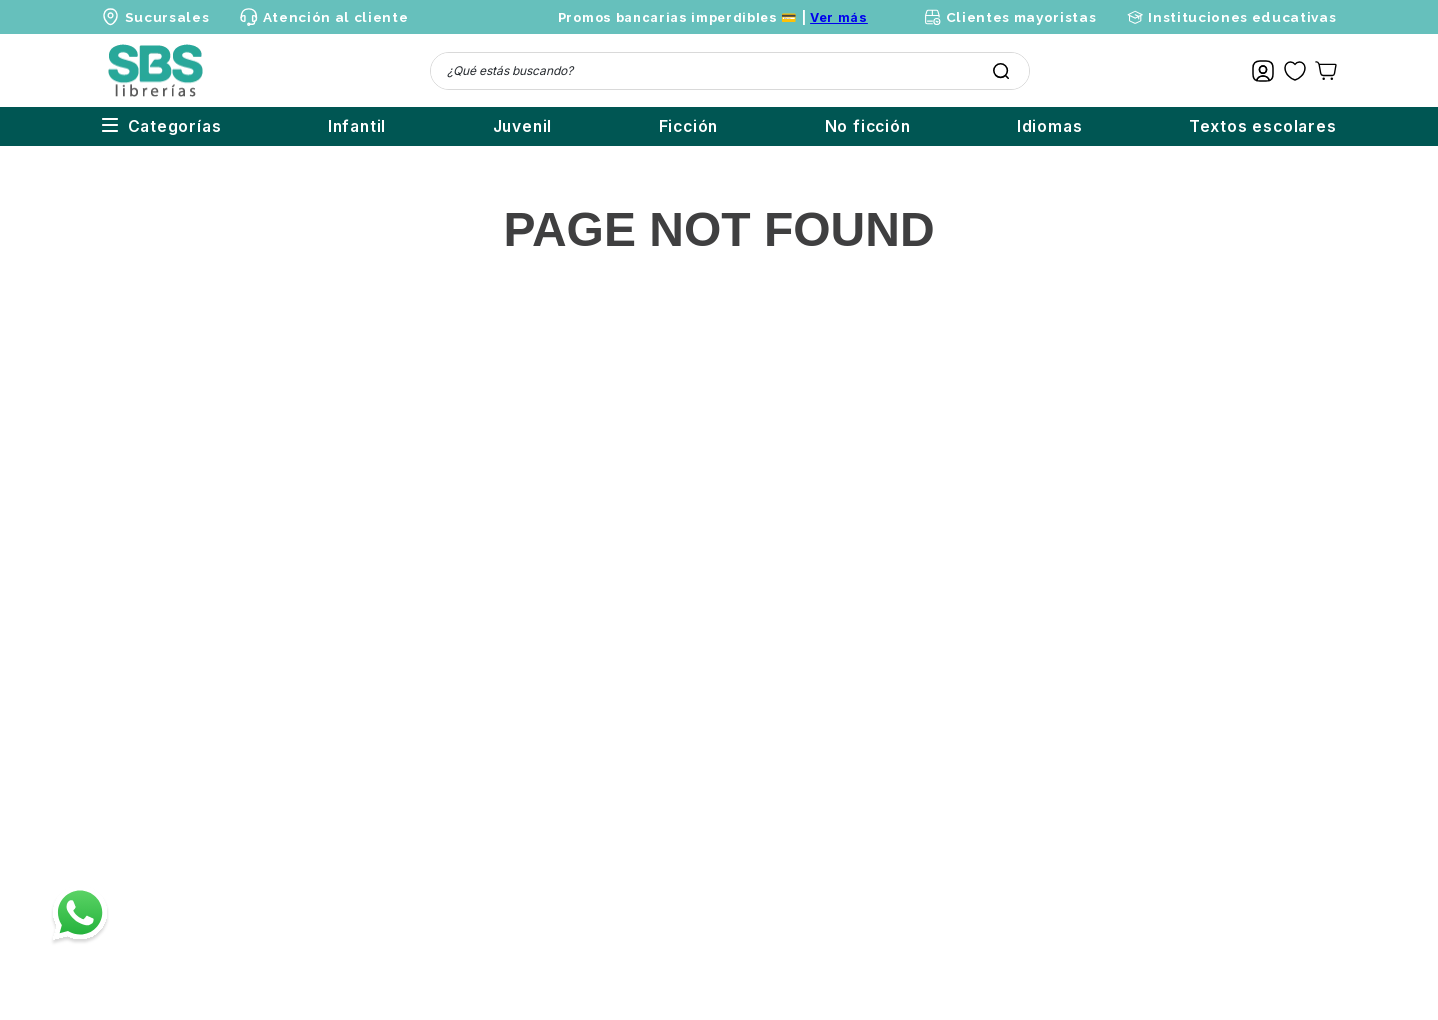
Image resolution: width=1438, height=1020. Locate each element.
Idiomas (1030, 126)
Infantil (257, 126)
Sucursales (167, 17)
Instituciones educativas (1242, 17)
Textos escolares (1263, 126)
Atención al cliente (336, 17)
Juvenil (443, 126)
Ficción (629, 126)
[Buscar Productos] (1001, 71)
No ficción (828, 126)
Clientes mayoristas (1021, 17)
